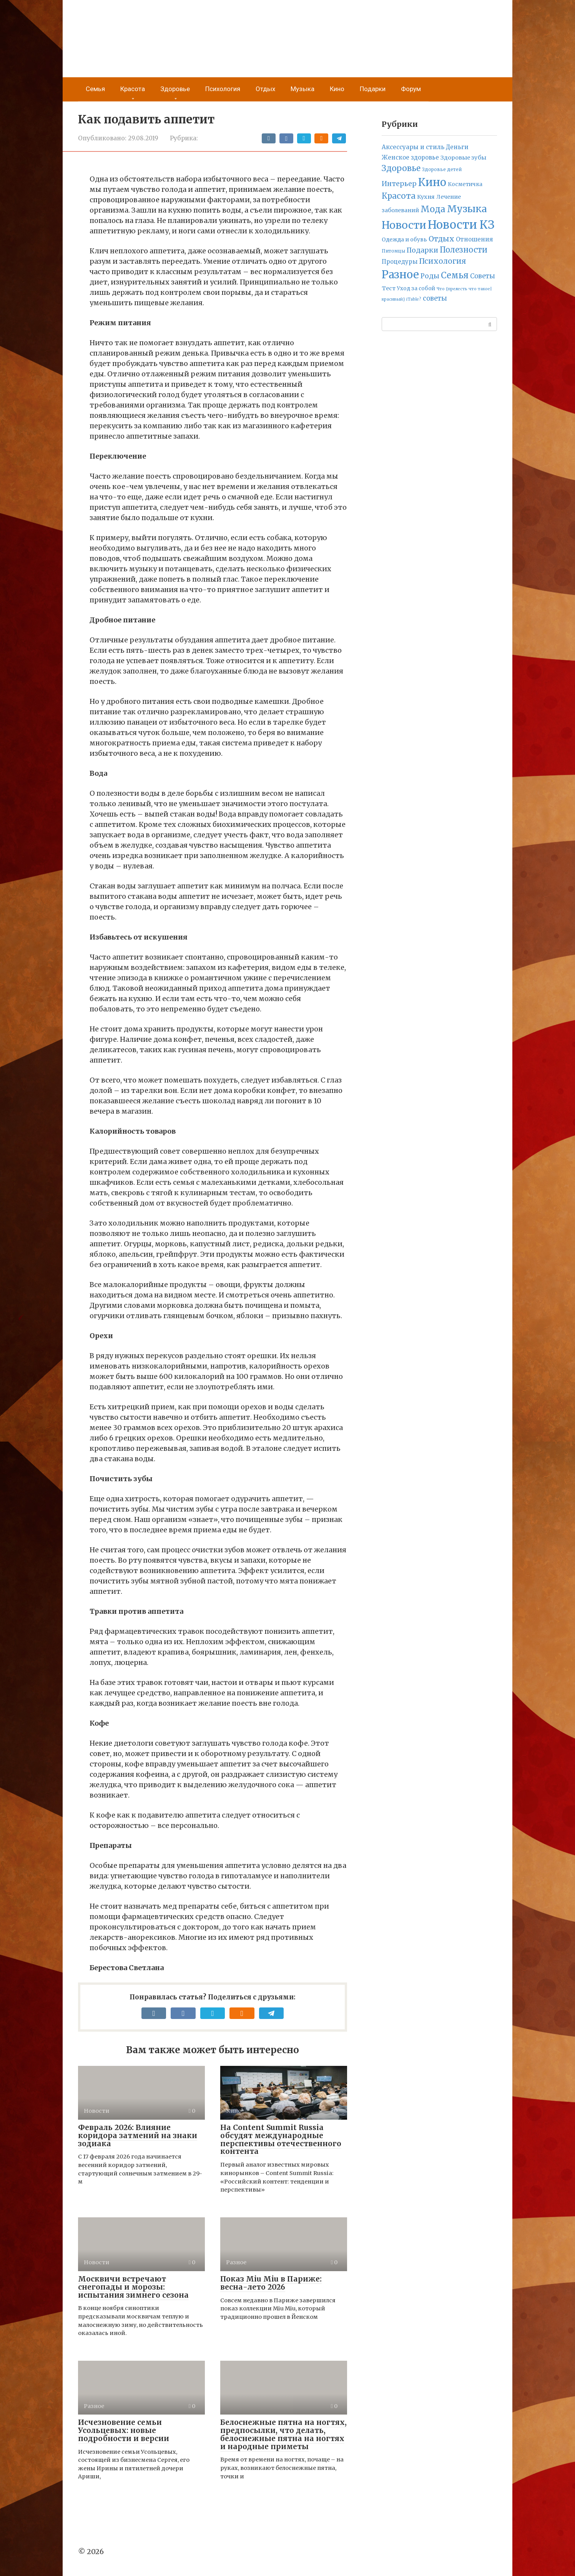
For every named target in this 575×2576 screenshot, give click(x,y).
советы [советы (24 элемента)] (435, 298)
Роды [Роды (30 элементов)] (429, 276)
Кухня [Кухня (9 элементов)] (426, 196)
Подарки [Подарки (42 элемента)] (422, 250)
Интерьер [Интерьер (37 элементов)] (399, 184)
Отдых (265, 89)
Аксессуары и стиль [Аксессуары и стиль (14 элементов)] (413, 147)
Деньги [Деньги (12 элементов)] (457, 147)
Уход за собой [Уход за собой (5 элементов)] (416, 288)
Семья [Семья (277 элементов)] (455, 275)
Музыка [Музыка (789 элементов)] (467, 209)
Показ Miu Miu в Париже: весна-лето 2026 (271, 2283)
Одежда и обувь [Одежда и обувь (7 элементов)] (404, 239)
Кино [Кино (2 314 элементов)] (432, 182)
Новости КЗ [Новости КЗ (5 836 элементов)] (461, 225)
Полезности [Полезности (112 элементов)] (463, 249)
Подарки (373, 89)
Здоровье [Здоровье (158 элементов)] (401, 168)
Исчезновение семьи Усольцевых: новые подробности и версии (123, 2430)
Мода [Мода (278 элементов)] (432, 209)
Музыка (302, 89)
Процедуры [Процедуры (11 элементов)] (399, 261)
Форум (411, 89)
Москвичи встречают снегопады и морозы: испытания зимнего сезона (133, 2287)
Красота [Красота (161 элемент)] (398, 196)
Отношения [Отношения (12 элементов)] (474, 239)
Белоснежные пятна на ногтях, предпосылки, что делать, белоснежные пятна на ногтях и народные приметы (283, 2434)
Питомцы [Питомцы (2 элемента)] (393, 251)
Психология (222, 89)
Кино (337, 89)
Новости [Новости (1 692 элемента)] (404, 225)
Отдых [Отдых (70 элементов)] (441, 238)
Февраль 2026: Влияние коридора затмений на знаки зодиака (137, 2135)
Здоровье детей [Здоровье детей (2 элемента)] (442, 169)
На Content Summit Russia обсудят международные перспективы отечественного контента (280, 2139)
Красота (132, 89)
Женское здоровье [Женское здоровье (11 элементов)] (410, 157)
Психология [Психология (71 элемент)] (442, 261)
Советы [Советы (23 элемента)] (482, 276)
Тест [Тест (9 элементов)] (389, 288)
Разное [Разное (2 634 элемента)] (400, 274)
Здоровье (175, 89)
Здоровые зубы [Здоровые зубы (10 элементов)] (463, 157)
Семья (95, 89)
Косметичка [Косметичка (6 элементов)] (465, 184)
